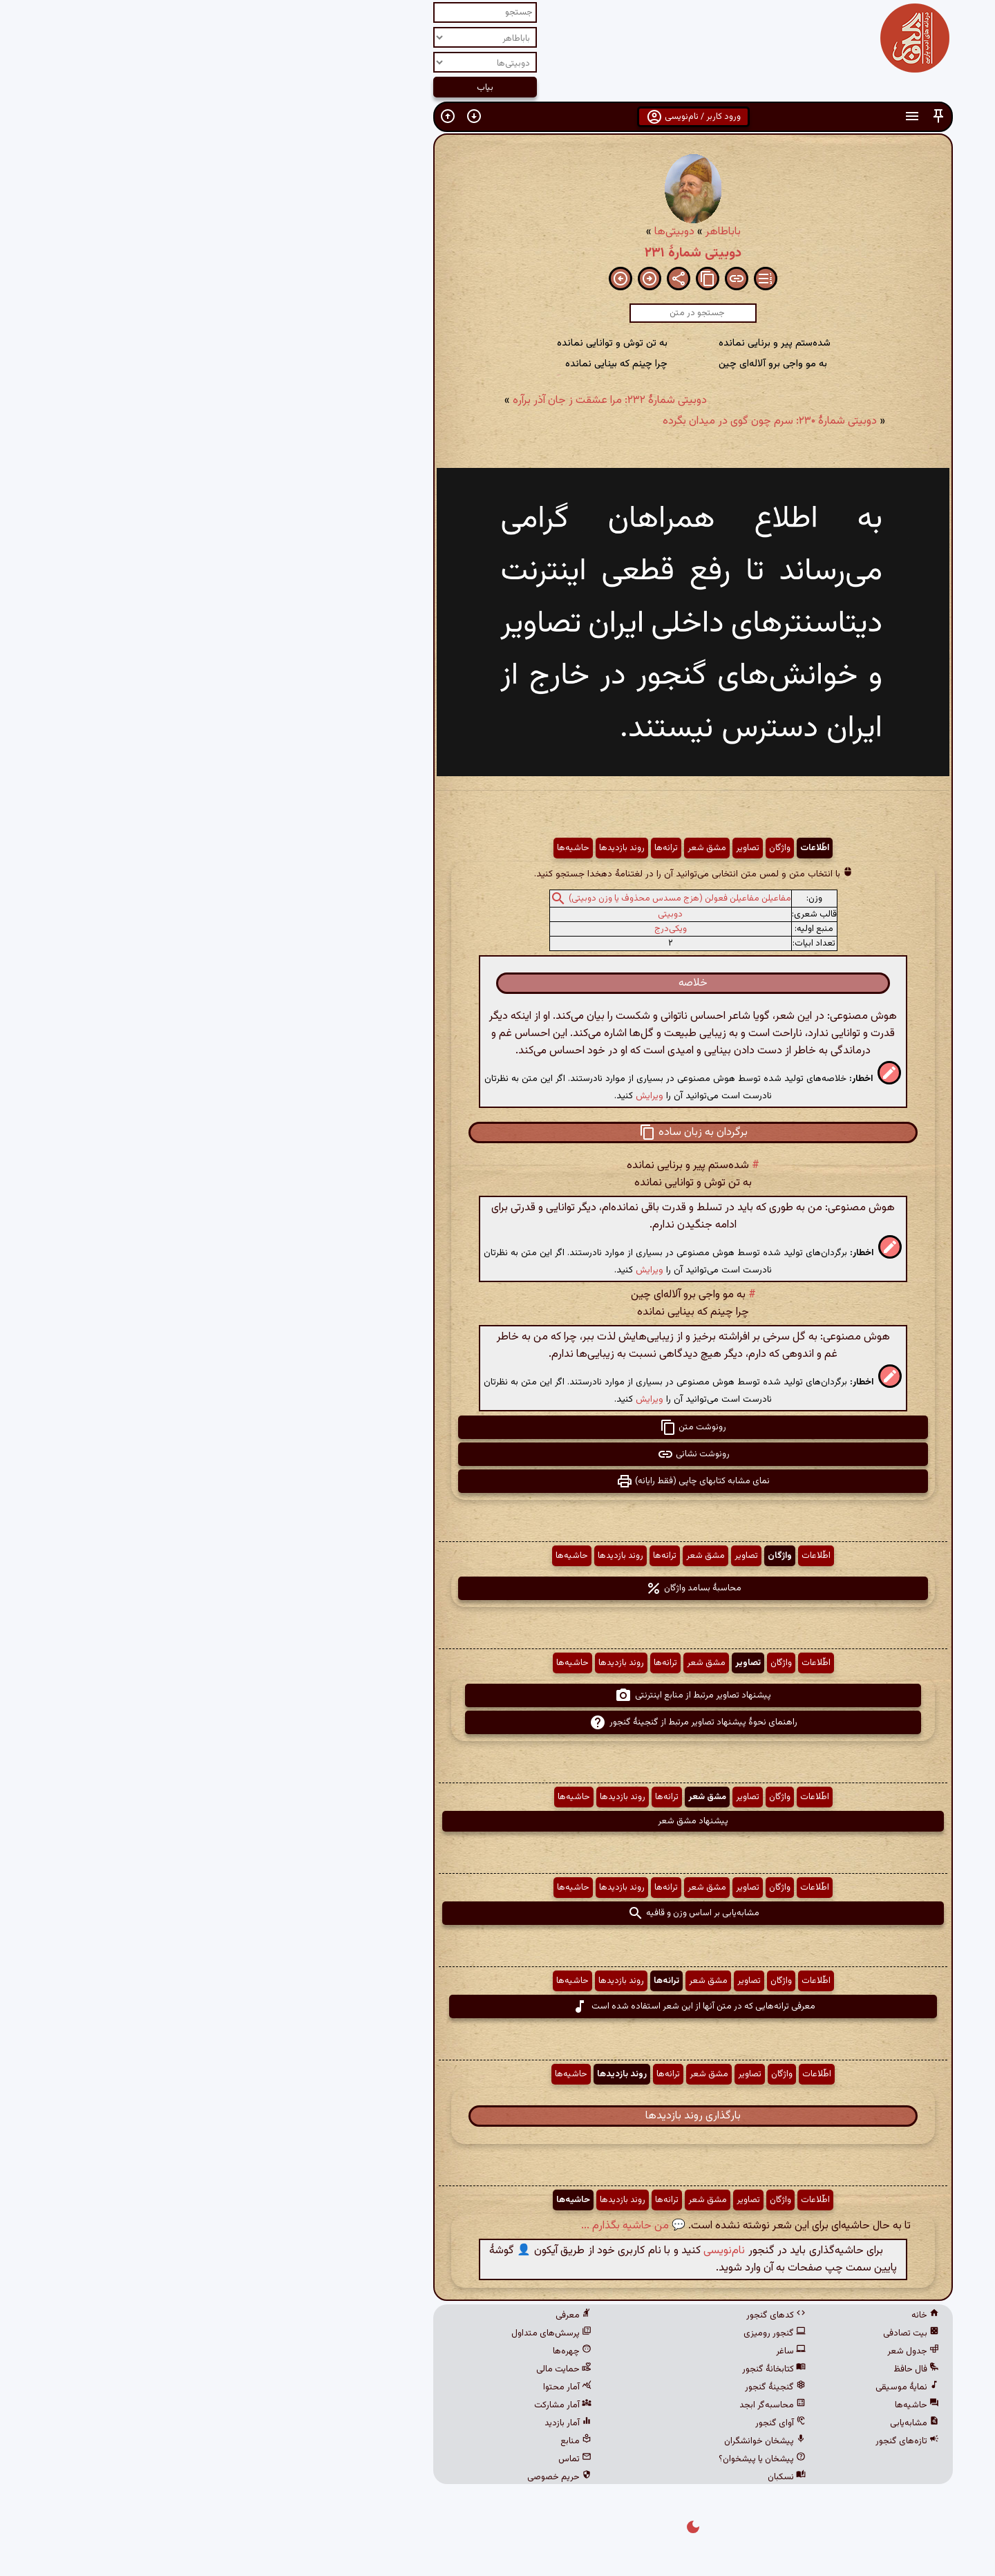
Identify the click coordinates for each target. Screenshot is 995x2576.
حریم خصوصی (364, 2477)
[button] (743, 116)
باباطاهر (527, 232)
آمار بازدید (372, 2423)
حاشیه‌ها (377, 848)
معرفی (378, 2315)
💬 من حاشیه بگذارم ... (438, 2226)
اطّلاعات (619, 848)
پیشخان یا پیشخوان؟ (566, 2459)
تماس (379, 2459)
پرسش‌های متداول (356, 2333)
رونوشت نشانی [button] (498, 1454)
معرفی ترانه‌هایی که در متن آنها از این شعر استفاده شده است (498, 2006)
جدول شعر (717, 2351)
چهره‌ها (376, 2351)
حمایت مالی (368, 2369)
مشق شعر (511, 848)
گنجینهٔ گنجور (579, 2387)
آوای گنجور (585, 2423)
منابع (380, 2441)
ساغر (595, 2351)
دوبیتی (474, 914)
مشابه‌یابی (718, 2423)
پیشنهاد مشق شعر (497, 1821)
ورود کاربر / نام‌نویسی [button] (498, 117)
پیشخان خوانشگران (569, 2441)
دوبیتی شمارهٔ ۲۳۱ (497, 253)
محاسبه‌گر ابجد (577, 2405)
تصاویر (552, 848)
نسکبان (591, 2477)
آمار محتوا (372, 2387)
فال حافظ (720, 2369)
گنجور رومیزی (579, 2333)
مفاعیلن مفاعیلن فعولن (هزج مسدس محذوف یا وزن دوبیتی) (484, 898)
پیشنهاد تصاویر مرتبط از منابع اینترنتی (497, 1695)
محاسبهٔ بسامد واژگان (498, 1588)
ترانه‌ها (470, 848)
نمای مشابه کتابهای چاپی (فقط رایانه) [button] (497, 1481)
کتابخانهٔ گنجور (578, 2369)
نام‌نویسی (528, 2250)
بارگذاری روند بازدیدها (497, 2116)
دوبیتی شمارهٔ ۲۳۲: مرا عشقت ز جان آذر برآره (414, 400)
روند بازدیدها (426, 848)
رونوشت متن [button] (497, 1427)
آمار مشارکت (367, 2405)
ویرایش (454, 1096)
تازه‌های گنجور (711, 2441)
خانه (729, 2315)
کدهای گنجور (580, 2315)
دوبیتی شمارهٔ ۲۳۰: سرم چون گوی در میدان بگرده (574, 421)
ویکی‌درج (475, 929)
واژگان (584, 848)
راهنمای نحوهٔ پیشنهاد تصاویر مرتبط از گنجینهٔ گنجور (498, 1722)
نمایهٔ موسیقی (711, 2387)
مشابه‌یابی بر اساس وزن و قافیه (498, 1913)
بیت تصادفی (715, 2333)
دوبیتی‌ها (479, 232)
